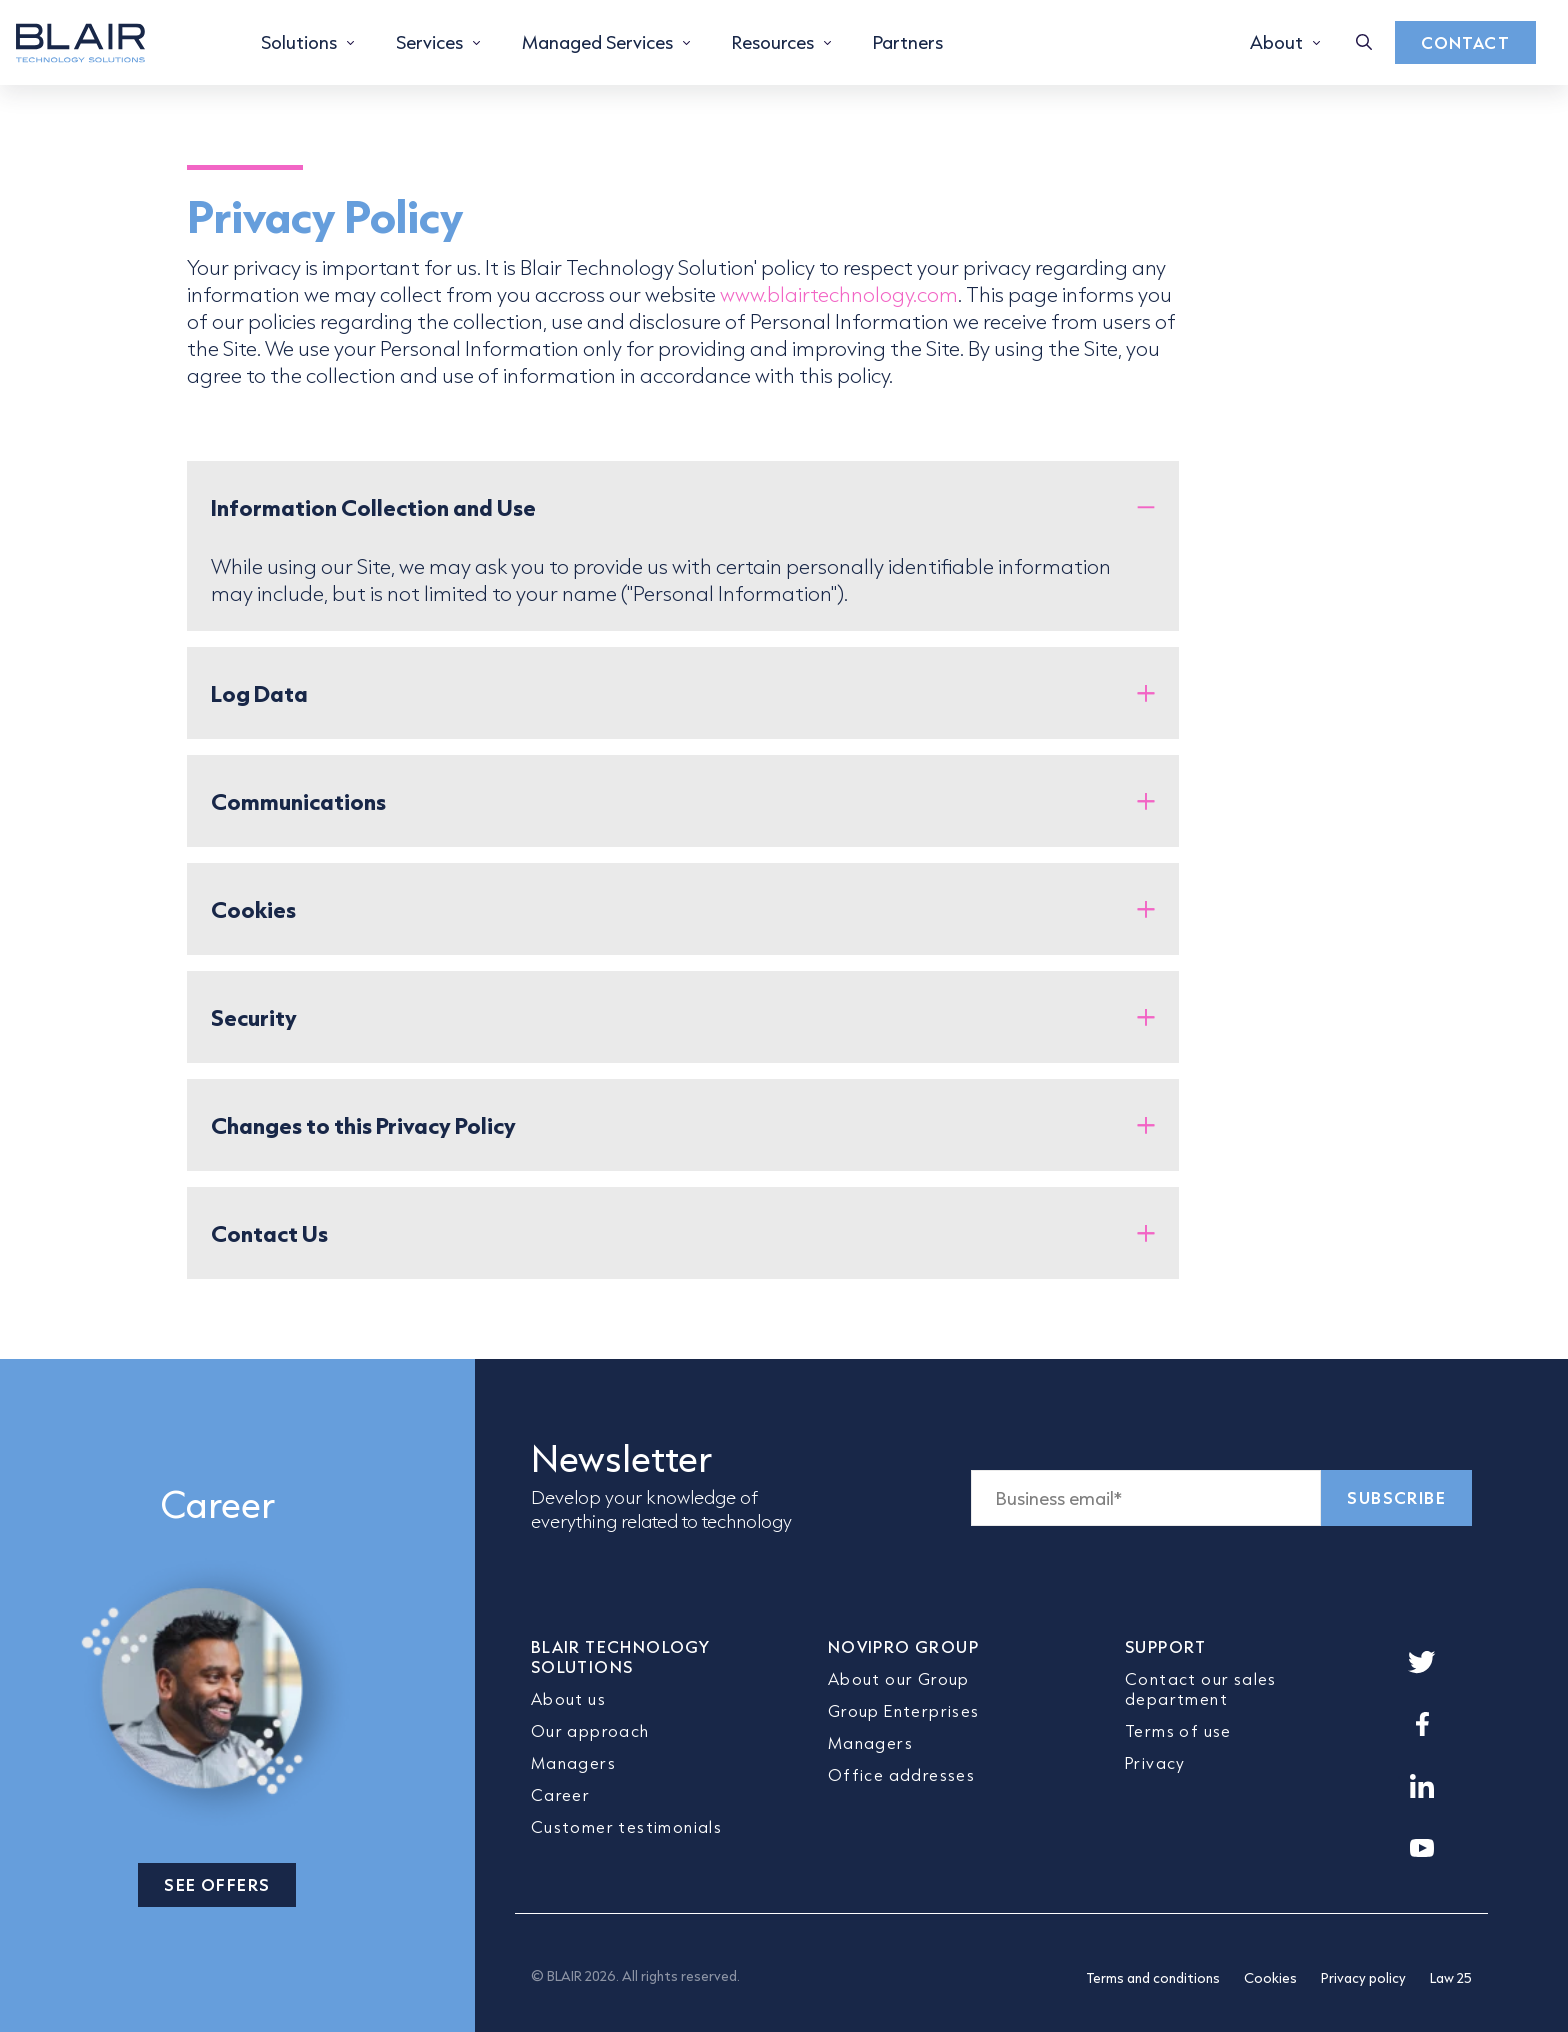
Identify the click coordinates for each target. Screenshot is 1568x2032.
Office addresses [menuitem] (901, 1774)
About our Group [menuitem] (899, 1678)
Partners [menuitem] (908, 42)
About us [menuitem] (568, 1698)
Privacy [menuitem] (1155, 1762)
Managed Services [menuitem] (597, 42)
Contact (1465, 42)
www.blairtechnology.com (839, 294)
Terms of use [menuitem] (1178, 1730)
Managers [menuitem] (573, 1762)
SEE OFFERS (217, 1884)
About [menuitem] (1276, 42)
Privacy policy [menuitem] (1363, 1978)
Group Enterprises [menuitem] (904, 1710)
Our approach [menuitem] (590, 1730)
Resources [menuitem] (773, 42)
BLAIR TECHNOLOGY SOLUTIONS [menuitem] (620, 1656)
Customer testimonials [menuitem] (626, 1826)
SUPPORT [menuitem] (1166, 1646)
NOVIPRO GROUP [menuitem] (903, 1646)
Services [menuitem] (429, 42)
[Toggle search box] (1364, 42)
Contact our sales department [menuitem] (1201, 1688)
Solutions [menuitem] (299, 42)
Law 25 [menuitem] (1451, 1978)
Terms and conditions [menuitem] (1153, 1978)
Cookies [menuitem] (1270, 1978)
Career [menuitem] (560, 1794)
